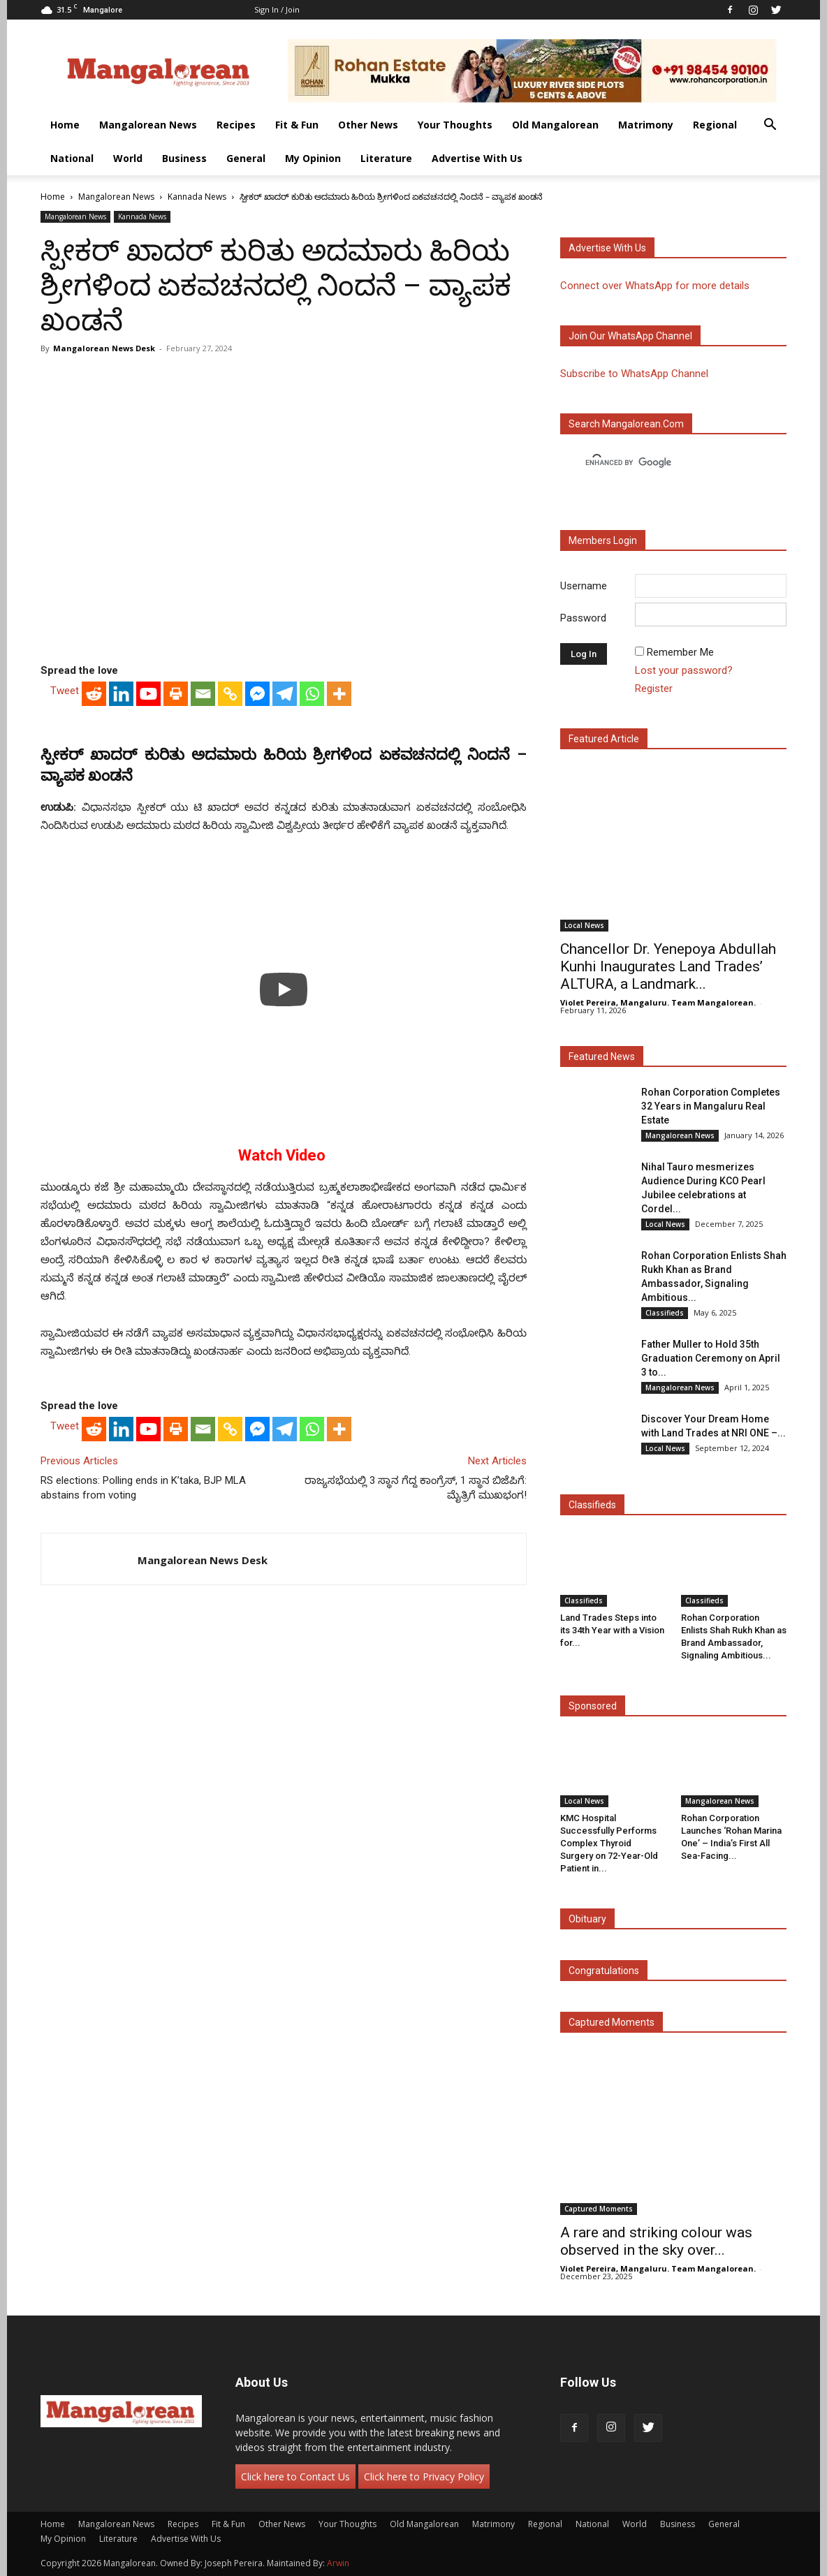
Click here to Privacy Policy (424, 2476)
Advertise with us (607, 247)
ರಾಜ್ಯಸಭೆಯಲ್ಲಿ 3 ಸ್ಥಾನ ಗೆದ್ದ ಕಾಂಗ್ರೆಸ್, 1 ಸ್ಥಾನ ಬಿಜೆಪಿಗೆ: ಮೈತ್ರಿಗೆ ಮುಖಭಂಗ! (416, 1487)
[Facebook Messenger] (257, 694)
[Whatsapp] (312, 694)
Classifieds (664, 1313)
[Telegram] (284, 694)
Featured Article (604, 738)
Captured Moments (611, 2022)
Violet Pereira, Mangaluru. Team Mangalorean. (658, 1002)
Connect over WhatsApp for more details (654, 285)
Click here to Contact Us (295, 2476)
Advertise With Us (477, 158)
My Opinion (313, 158)
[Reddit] (94, 694)
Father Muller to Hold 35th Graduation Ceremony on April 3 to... (710, 1358)
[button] (769, 126)
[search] (660, 463)
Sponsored (593, 1706)
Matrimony (645, 124)
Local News (584, 925)
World (127, 158)
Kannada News (197, 197)
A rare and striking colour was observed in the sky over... (656, 2241)
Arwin (338, 2563)
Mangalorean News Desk (104, 348)
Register (654, 688)
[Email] (203, 694)
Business (184, 158)
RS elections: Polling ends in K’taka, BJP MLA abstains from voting (143, 1487)
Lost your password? (684, 670)
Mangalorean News (148, 124)
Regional (715, 124)
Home (65, 124)
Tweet (64, 690)
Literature (386, 158)
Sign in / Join (277, 9)
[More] (339, 694)
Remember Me (680, 652)
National (72, 158)
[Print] (175, 694)
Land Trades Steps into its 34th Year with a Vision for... (612, 1630)
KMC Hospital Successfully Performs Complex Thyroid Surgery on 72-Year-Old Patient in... (609, 1843)
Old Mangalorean (555, 124)
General (245, 158)
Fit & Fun (297, 124)
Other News (368, 124)
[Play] (283, 989)
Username (583, 586)
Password (583, 618)
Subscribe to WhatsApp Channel (634, 373)
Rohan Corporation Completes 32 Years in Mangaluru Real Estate (710, 1106)
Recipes (236, 124)
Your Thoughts (455, 124)
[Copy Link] (230, 694)
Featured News (602, 1056)
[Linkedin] (121, 694)
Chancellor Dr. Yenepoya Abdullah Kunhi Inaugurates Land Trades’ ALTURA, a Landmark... (668, 966)
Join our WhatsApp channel (630, 335)
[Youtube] (148, 694)
